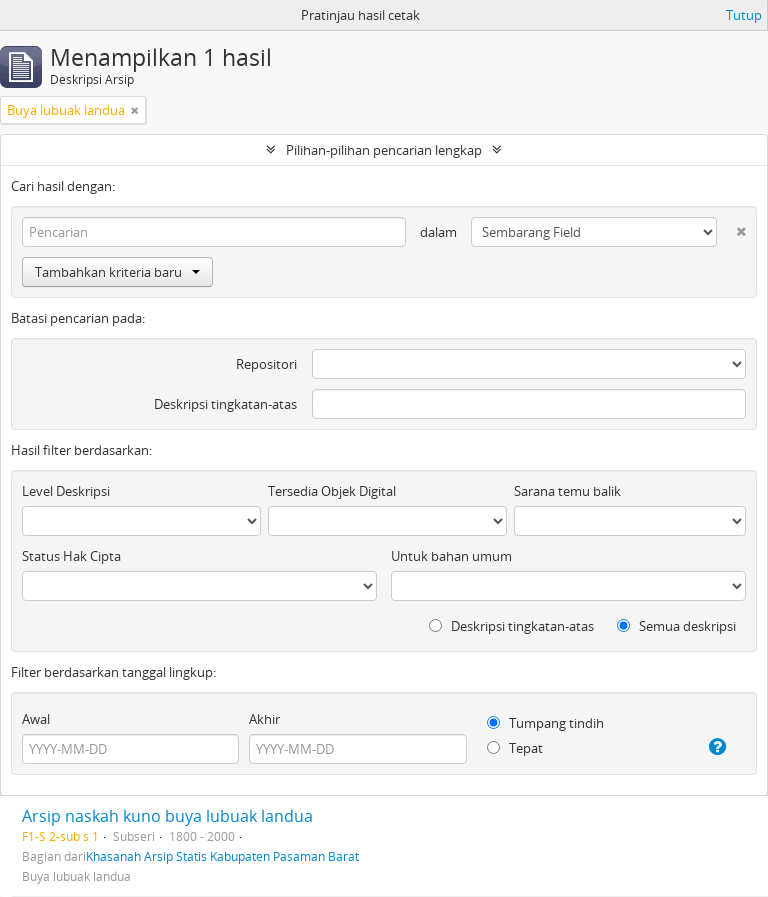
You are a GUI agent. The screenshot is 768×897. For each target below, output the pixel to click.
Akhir (264, 719)
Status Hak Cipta (71, 556)
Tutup (744, 15)
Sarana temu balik (567, 491)
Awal (36, 719)
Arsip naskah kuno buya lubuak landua (167, 816)
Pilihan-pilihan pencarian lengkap (384, 150)
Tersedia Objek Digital (332, 491)
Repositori (266, 364)
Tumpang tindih (545, 723)
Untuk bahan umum (451, 556)
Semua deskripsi (676, 626)
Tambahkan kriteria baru (117, 272)
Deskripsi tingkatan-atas (225, 404)
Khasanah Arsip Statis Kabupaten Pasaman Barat (222, 856)
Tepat (515, 748)
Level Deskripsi (66, 491)
